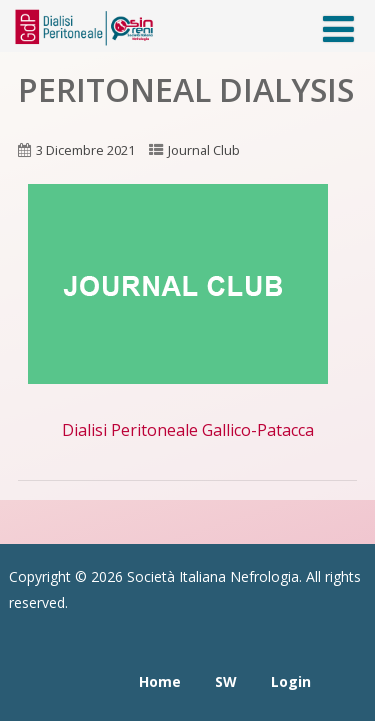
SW (226, 681)
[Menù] (338, 28)
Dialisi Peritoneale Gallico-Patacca (188, 430)
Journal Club (204, 150)
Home (160, 681)
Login (291, 681)
